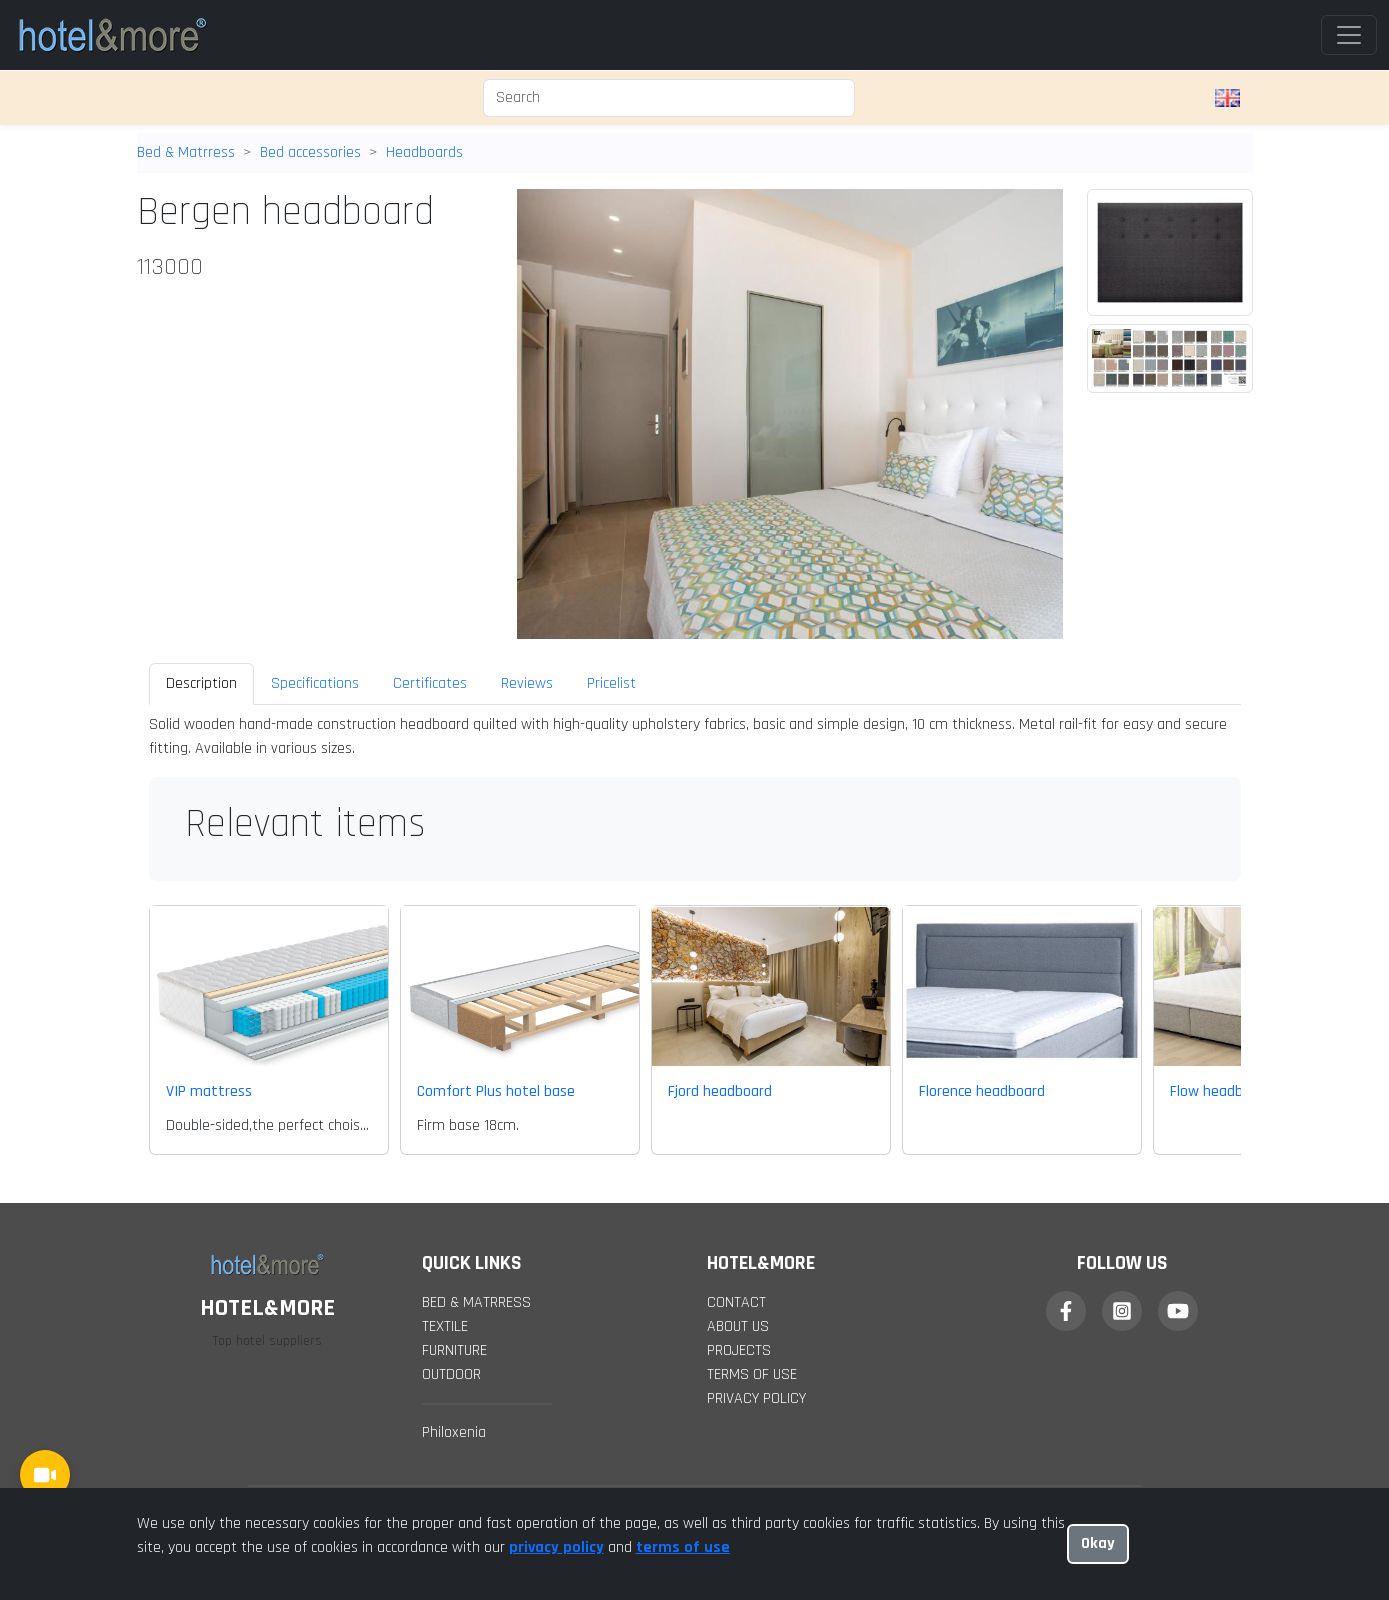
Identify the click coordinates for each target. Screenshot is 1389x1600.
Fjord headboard (720, 1091)
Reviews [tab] (527, 683)
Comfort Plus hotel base (496, 1091)
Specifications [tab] (315, 683)
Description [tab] (201, 683)
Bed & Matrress (186, 152)
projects (739, 1350)
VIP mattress (209, 1091)
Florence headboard (982, 1091)
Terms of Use (752, 1374)
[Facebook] (1066, 1311)
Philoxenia (454, 1432)
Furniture (454, 1350)
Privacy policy (756, 1398)
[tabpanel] (695, 737)
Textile (445, 1326)
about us (738, 1326)
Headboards (424, 152)
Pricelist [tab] (611, 683)
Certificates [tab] (430, 683)
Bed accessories (310, 152)
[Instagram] (1122, 1311)
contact (736, 1302)
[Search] (669, 98)
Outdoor (451, 1374)
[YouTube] (1178, 1311)
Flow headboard (1221, 1091)
